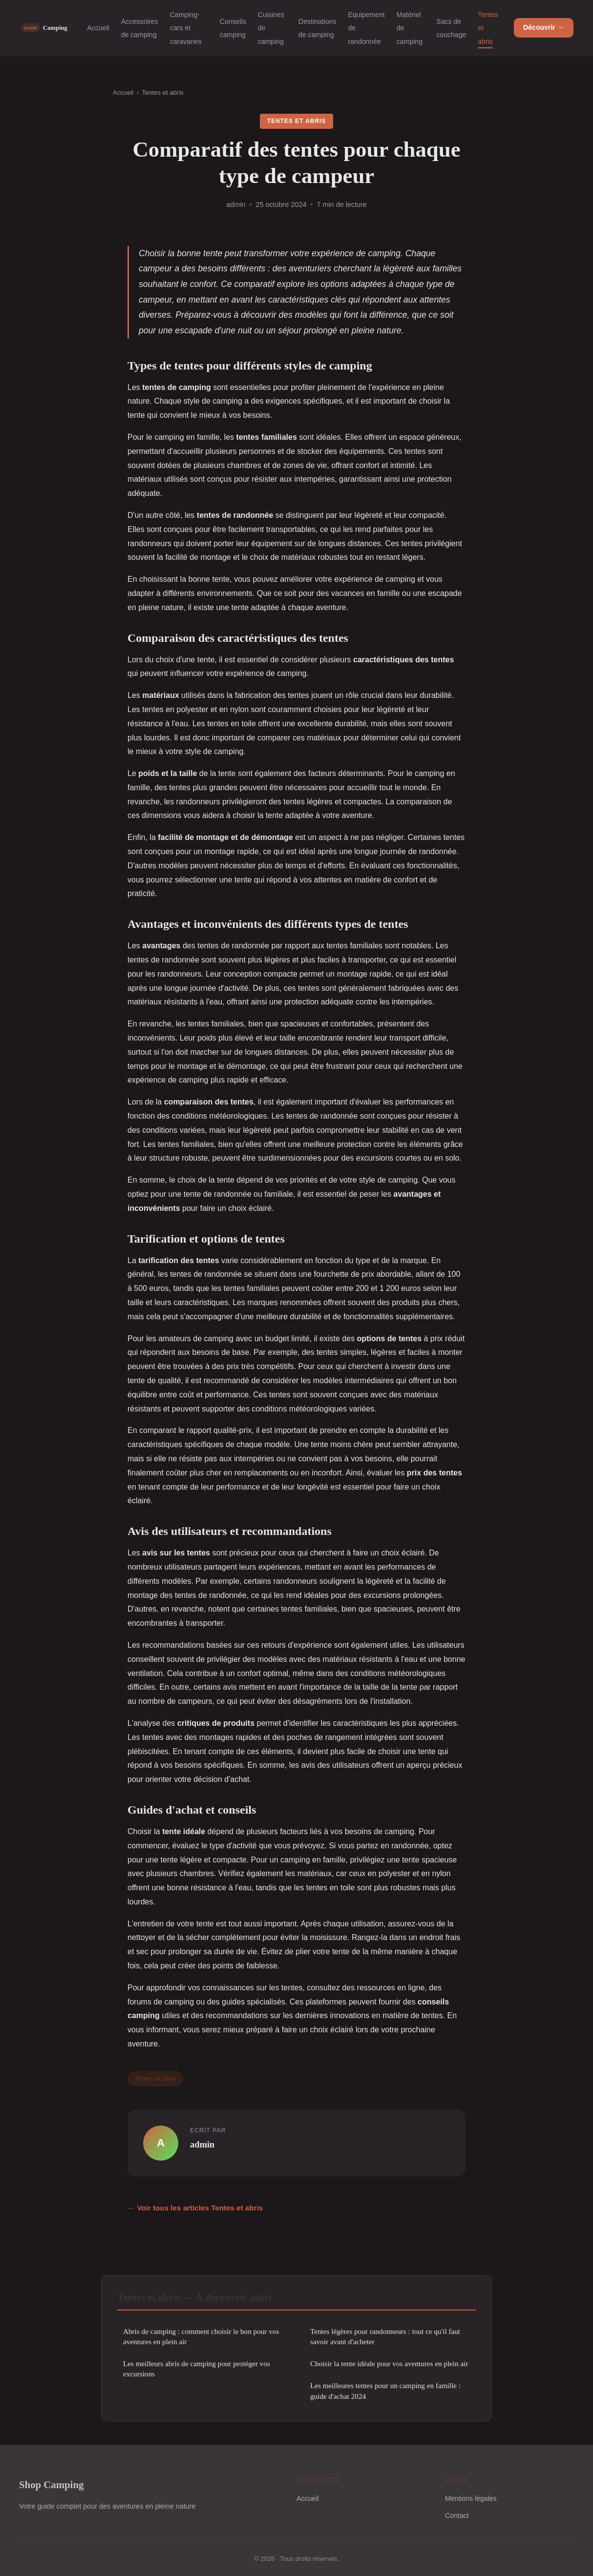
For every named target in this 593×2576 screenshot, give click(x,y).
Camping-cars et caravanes (186, 28)
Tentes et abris (162, 92)
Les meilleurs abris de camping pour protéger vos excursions (196, 2368)
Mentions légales (471, 2498)
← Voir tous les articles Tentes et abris (195, 2208)
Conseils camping (233, 28)
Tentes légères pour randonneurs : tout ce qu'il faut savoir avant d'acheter (385, 2336)
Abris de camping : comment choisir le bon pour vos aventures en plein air (201, 2336)
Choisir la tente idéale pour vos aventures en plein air (389, 2363)
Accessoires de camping (139, 28)
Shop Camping (51, 2484)
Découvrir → (543, 27)
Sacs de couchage (451, 28)
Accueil (98, 28)
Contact (457, 2515)
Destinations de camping (317, 28)
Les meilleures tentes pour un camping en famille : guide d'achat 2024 (385, 2390)
